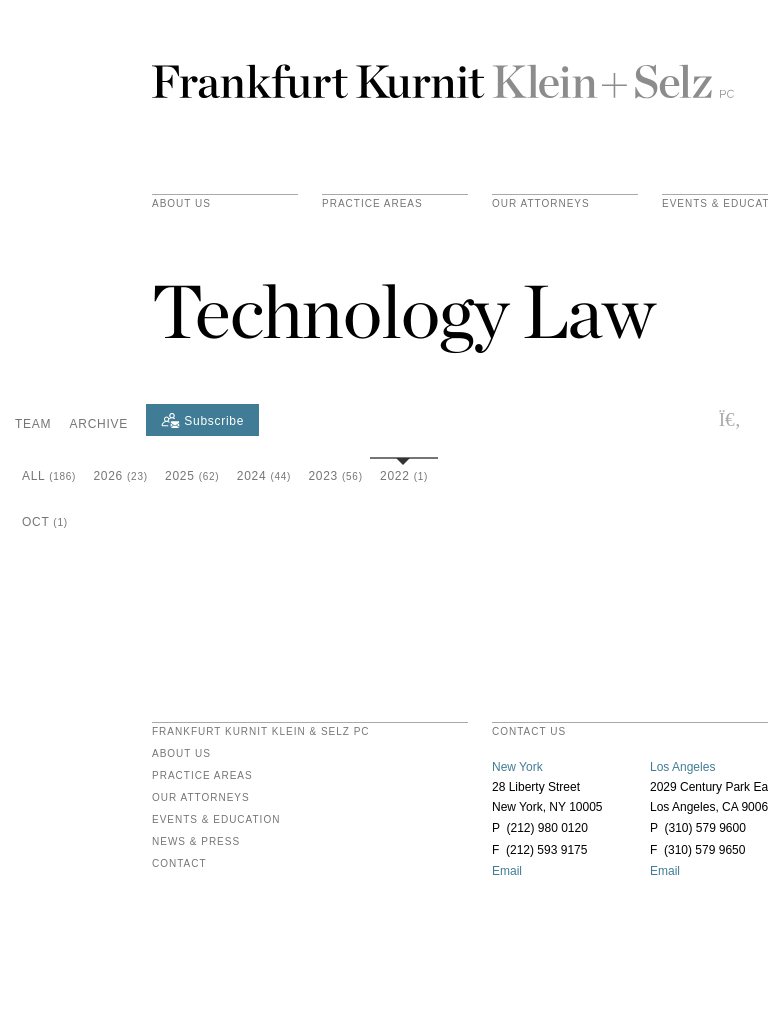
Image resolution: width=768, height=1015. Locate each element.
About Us (181, 204)
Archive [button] (99, 424)
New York (517, 767)
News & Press (196, 842)
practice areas (372, 204)
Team (33, 424)
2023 (335, 476)
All (49, 476)
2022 (404, 476)
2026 (120, 476)
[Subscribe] (202, 420)
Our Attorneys (541, 204)
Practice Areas (202, 776)
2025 (192, 476)
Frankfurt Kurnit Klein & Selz (443, 73)
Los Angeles (682, 767)
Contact (179, 864)
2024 (264, 476)
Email (507, 871)
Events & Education (216, 820)
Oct (45, 522)
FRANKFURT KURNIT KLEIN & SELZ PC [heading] (261, 732)
